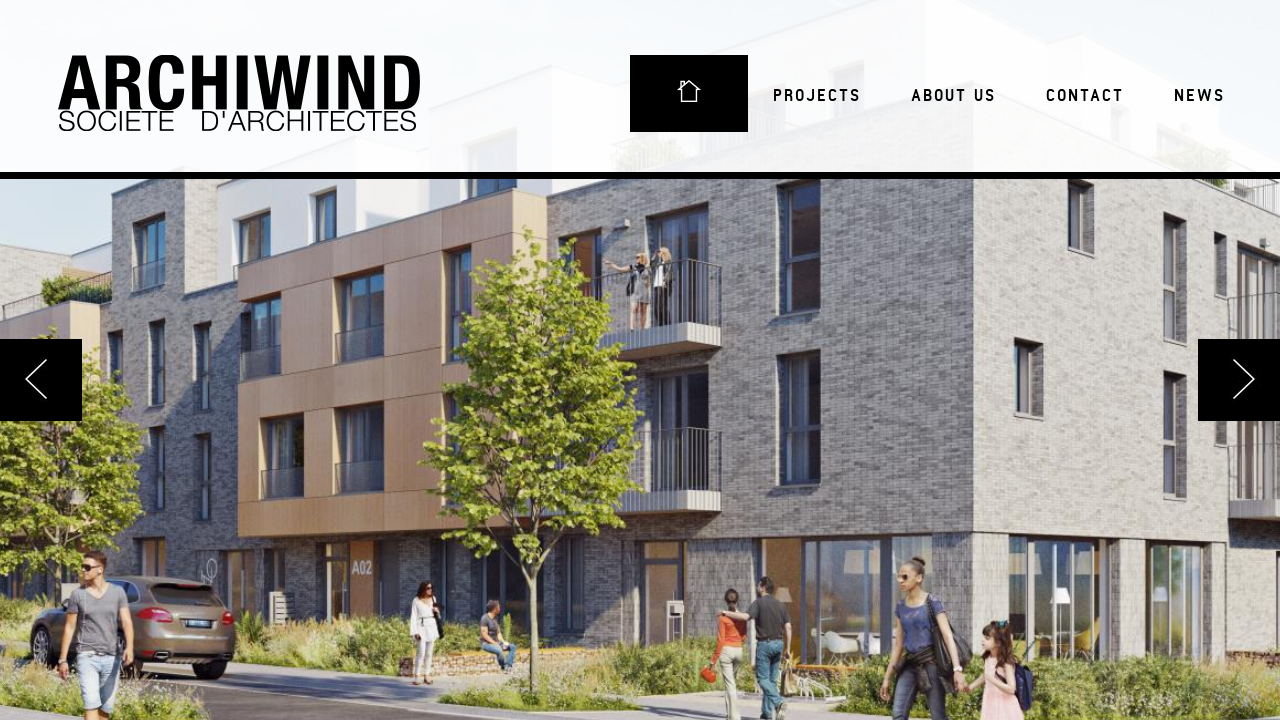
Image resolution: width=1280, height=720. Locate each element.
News (1199, 96)
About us (953, 96)
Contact (1085, 96)
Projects (817, 96)
